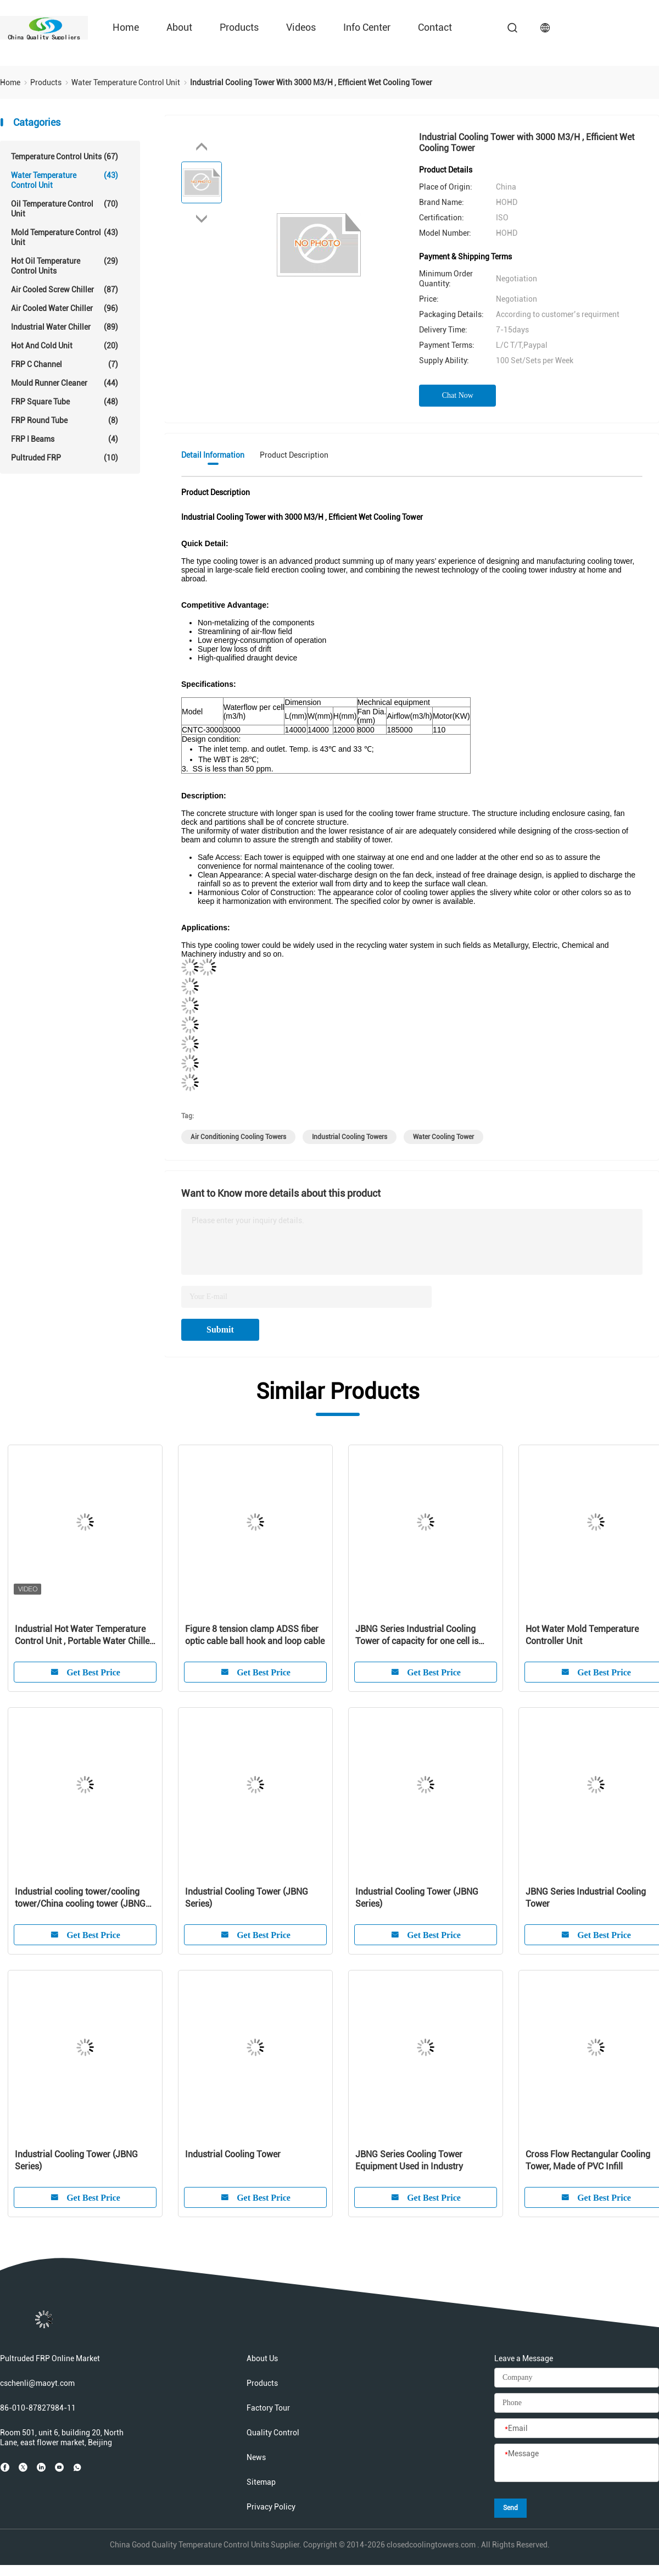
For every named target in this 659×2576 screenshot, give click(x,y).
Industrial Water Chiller (64, 327)
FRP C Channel (64, 364)
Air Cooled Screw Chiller (64, 290)
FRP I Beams (64, 439)
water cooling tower (443, 1137)
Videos (301, 27)
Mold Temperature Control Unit (64, 237)
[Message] (576, 2463)
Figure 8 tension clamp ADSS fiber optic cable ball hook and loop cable (255, 1635)
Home (126, 27)
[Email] (576, 2429)
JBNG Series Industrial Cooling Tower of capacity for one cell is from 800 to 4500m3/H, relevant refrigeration (418, 1635)
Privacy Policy (271, 2506)
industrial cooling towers (349, 1137)
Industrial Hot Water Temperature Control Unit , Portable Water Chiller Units (84, 1635)
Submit (220, 1329)
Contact (435, 27)
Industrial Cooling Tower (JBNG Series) (246, 1897)
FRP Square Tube (64, 402)
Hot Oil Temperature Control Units (64, 265)
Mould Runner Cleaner (64, 383)
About (179, 27)
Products (239, 27)
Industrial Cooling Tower (233, 2154)
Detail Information (212, 455)
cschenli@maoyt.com (37, 2383)
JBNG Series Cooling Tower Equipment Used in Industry (409, 2160)
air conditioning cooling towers (238, 1137)
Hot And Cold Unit (64, 346)
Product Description (294, 455)
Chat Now (457, 395)
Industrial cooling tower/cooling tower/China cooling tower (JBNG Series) (80, 1898)
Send (510, 2508)
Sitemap (261, 2482)
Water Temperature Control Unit (64, 180)
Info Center (366, 27)
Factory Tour (268, 2407)
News (256, 2457)
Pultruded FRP (64, 458)
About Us (262, 2358)
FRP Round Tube (64, 420)
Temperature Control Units (64, 157)
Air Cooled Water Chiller (64, 308)
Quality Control (273, 2432)
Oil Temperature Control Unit (64, 208)
